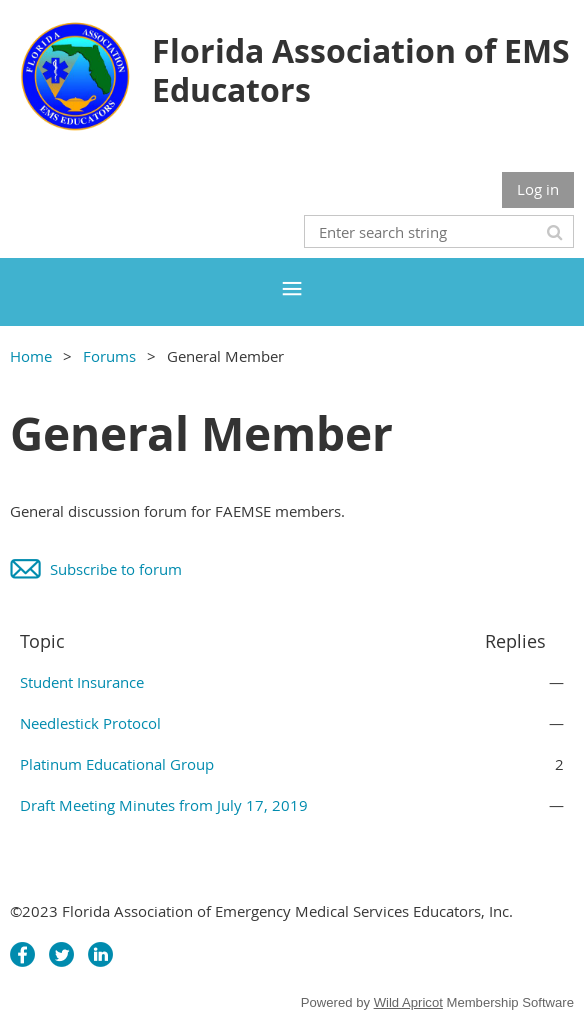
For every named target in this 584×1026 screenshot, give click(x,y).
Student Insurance (82, 682)
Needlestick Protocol (90, 723)
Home (31, 356)
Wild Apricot (408, 1002)
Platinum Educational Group (117, 764)
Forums (109, 356)
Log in (538, 189)
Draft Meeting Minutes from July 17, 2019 (164, 805)
